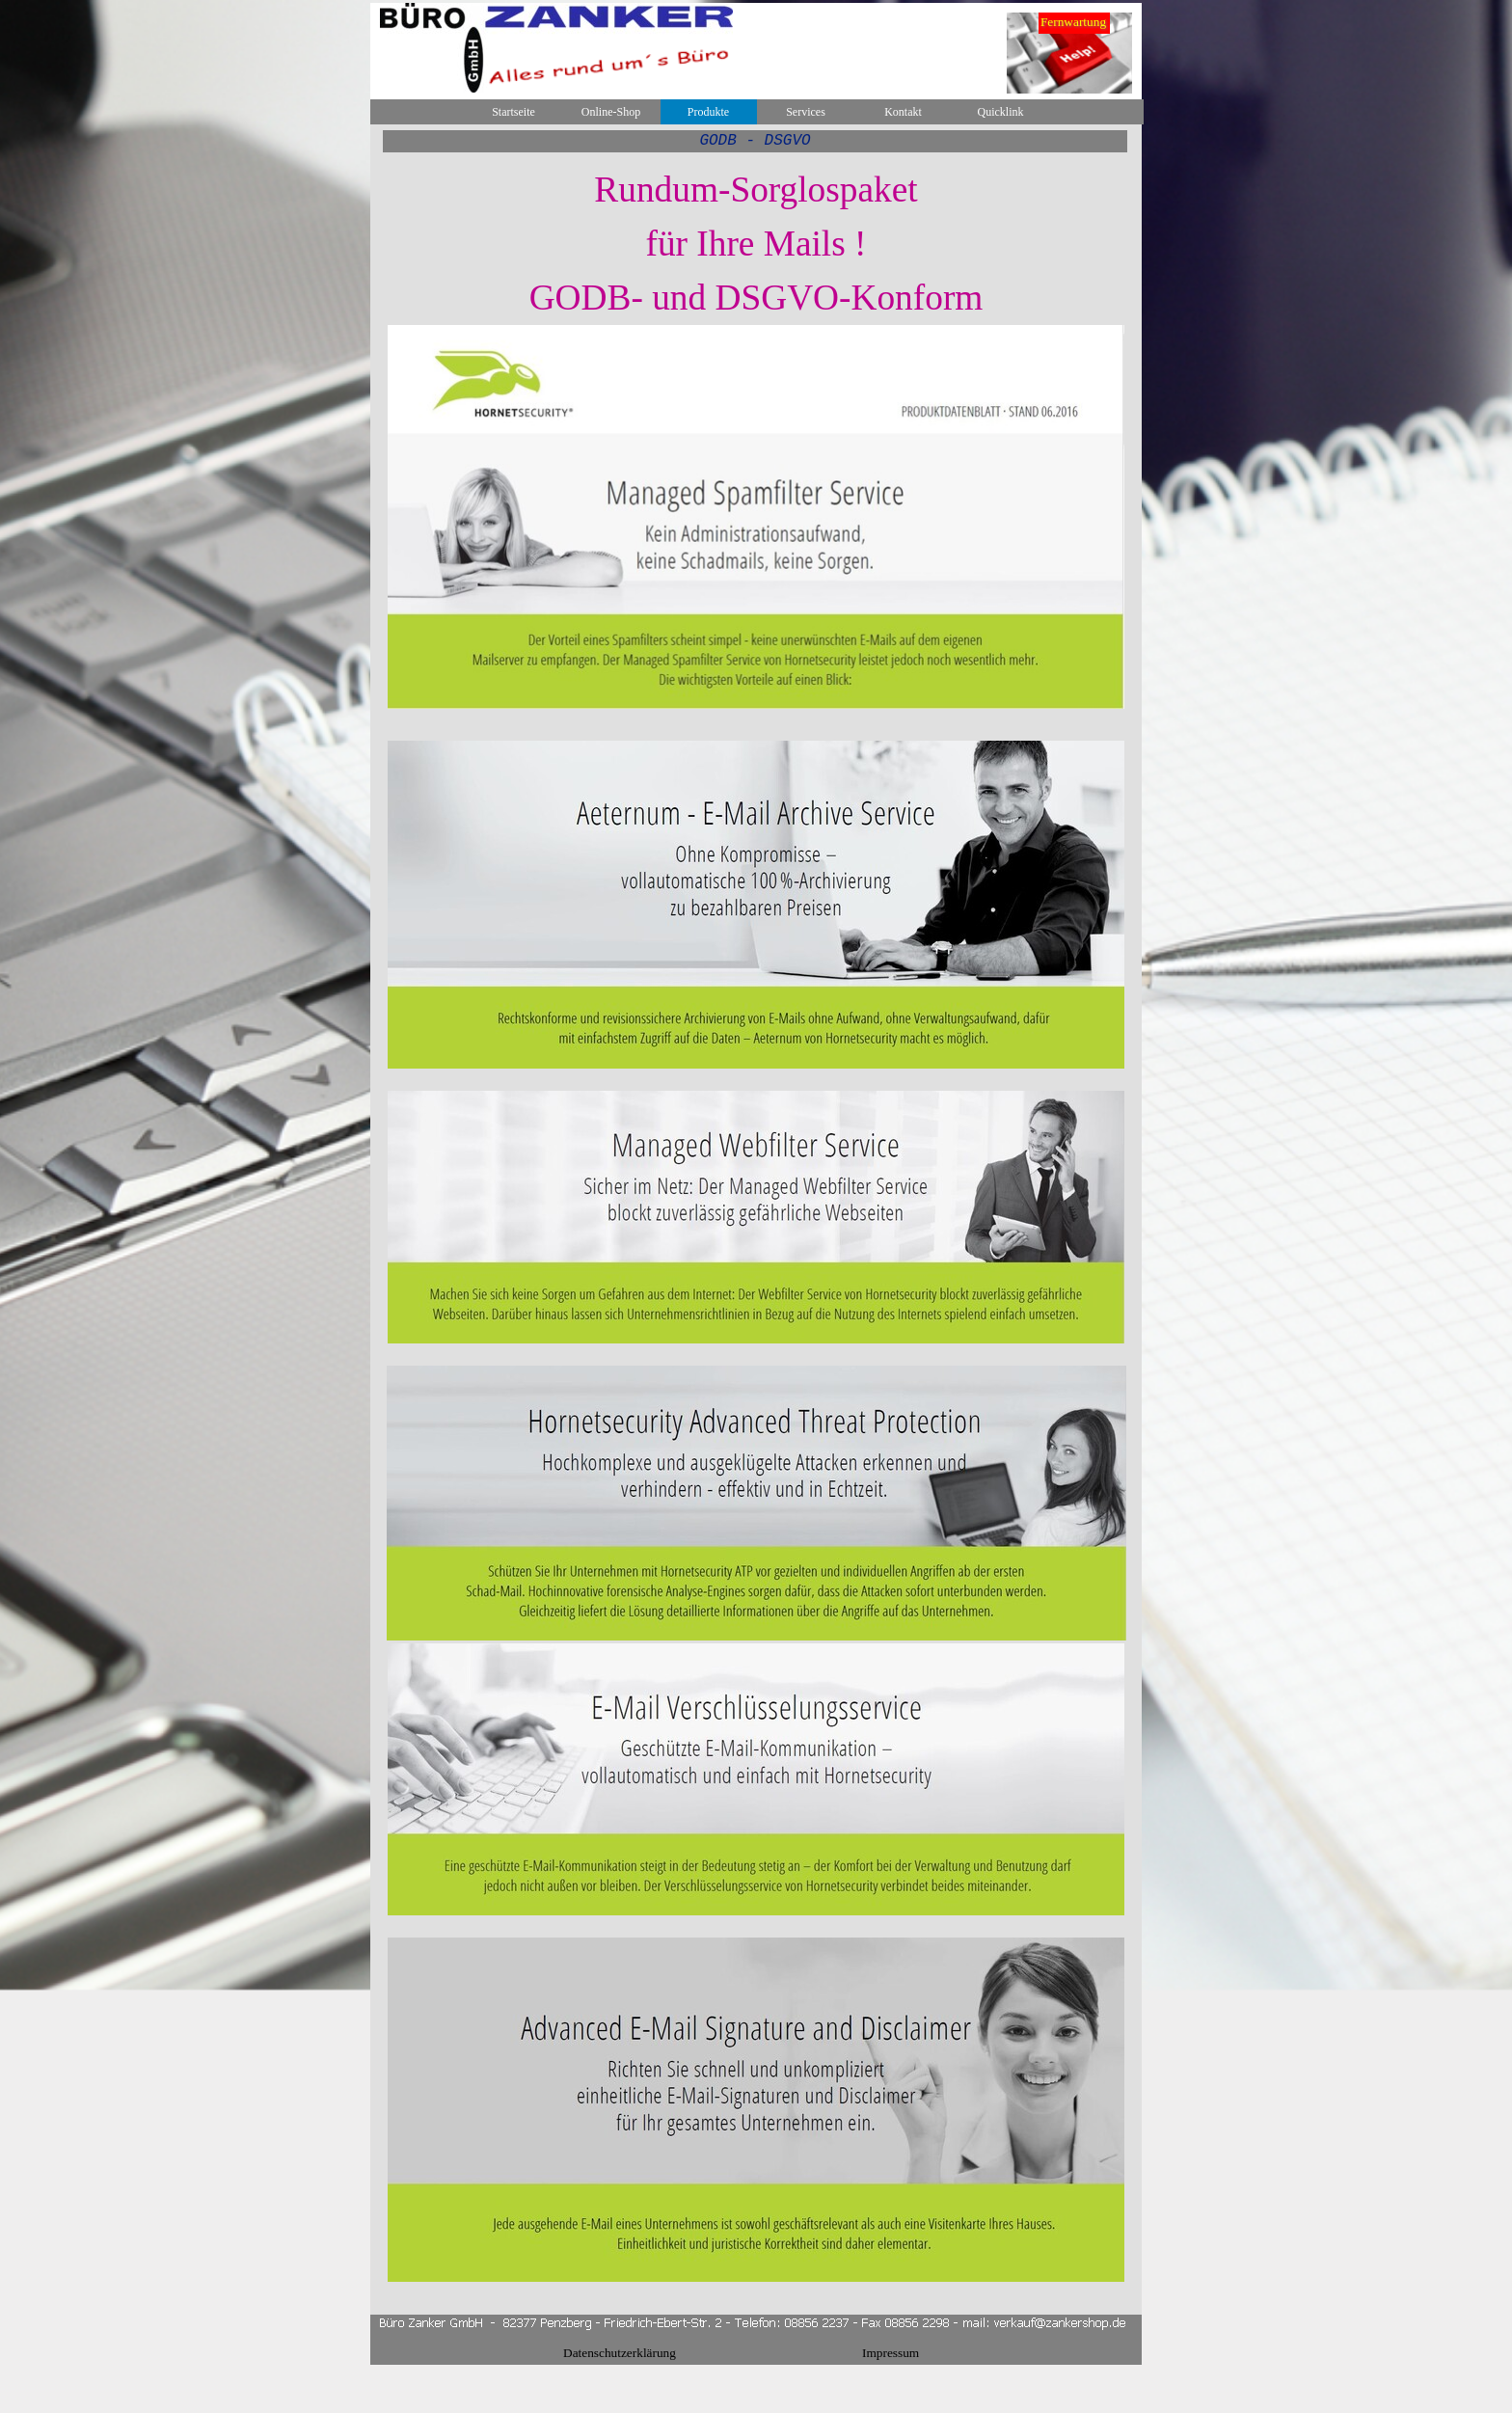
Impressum (890, 2352)
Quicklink (1001, 112)
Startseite (513, 112)
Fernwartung (1073, 21)
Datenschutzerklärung (619, 2352)
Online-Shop (610, 112)
